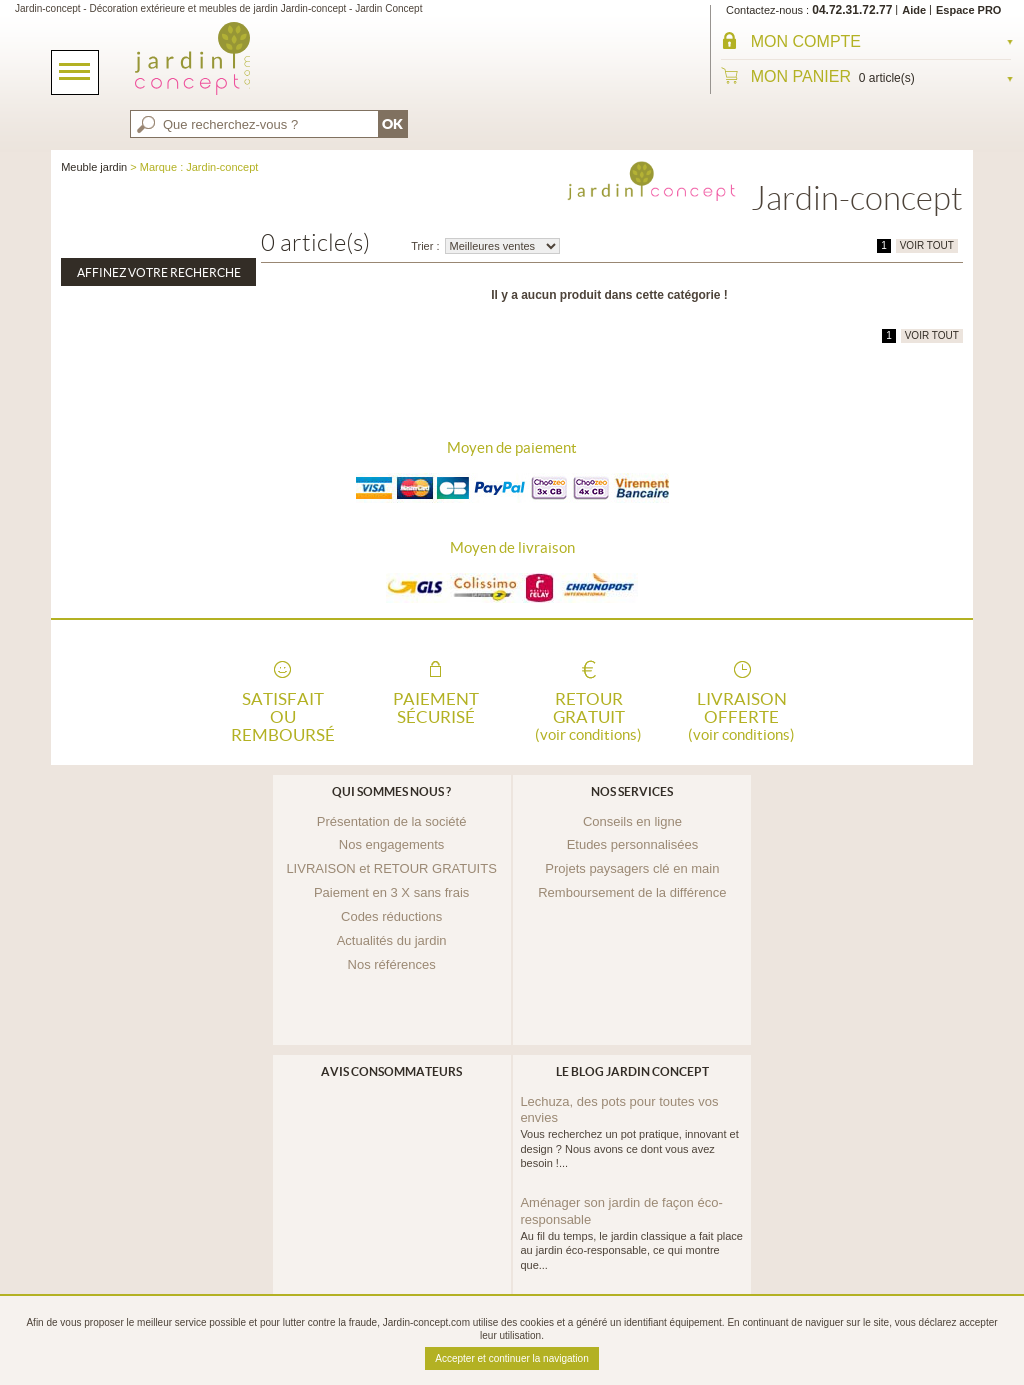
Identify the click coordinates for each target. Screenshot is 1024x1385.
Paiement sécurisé (436, 708)
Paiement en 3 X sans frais (391, 892)
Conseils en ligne (632, 821)
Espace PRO (968, 10)
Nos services (632, 791)
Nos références (392, 964)
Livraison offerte (742, 715)
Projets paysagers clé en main (632, 868)
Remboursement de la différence (632, 892)
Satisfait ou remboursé (283, 715)
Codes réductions (391, 916)
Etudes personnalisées (633, 844)
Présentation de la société (392, 821)
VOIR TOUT (927, 245)
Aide (914, 10)
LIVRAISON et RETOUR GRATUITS (391, 868)
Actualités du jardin (392, 940)
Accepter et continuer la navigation (511, 1358)
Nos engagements (392, 844)
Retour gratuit (589, 715)
